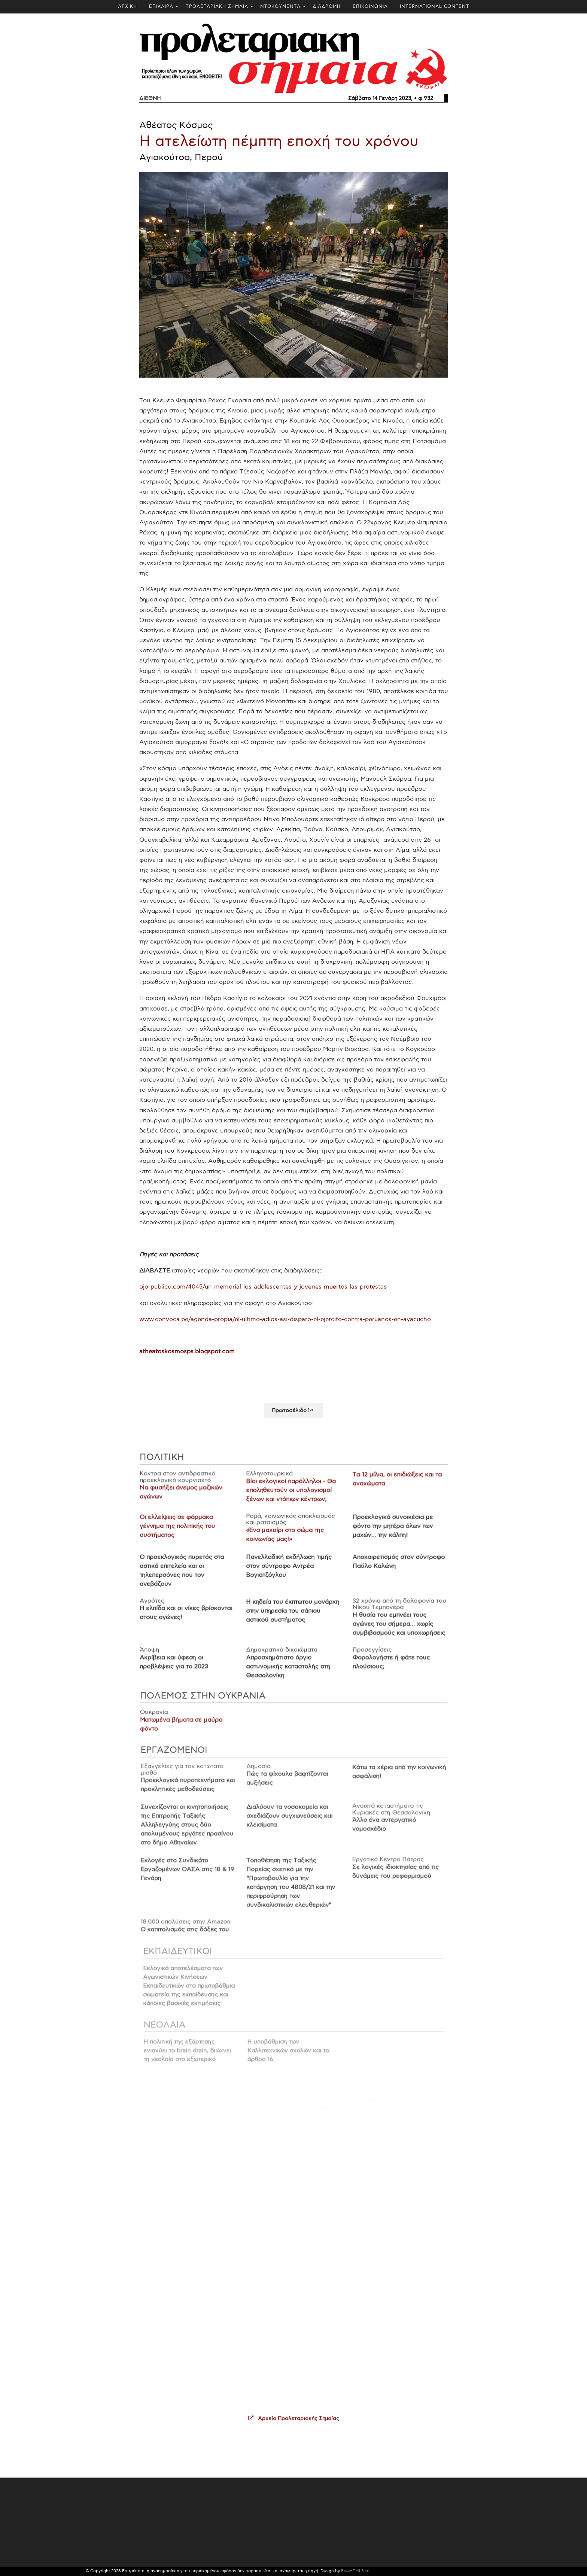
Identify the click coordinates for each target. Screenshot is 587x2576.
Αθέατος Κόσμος (176, 125)
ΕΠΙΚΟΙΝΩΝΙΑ (370, 6)
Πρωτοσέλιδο (294, 1415)
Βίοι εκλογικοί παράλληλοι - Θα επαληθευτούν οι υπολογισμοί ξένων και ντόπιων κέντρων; (290, 1497)
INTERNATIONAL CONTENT (434, 6)
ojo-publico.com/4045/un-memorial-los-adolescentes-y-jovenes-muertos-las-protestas (263, 1287)
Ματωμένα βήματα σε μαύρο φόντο (185, 1729)
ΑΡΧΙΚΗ (127, 6)
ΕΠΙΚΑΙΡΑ (161, 6)
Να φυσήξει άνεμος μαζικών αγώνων (183, 1499)
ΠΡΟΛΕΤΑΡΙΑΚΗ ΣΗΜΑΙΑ (216, 6)
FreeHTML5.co (355, 2571)
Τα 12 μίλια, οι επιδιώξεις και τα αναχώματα (394, 1486)
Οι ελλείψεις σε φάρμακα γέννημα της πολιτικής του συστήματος (180, 1532)
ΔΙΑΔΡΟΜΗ (327, 6)
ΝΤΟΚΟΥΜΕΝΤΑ (280, 6)
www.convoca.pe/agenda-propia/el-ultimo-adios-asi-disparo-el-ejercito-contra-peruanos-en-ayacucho (285, 1319)
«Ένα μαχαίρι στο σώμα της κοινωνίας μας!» (285, 1540)
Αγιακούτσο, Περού (181, 157)
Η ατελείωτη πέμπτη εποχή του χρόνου (279, 142)
